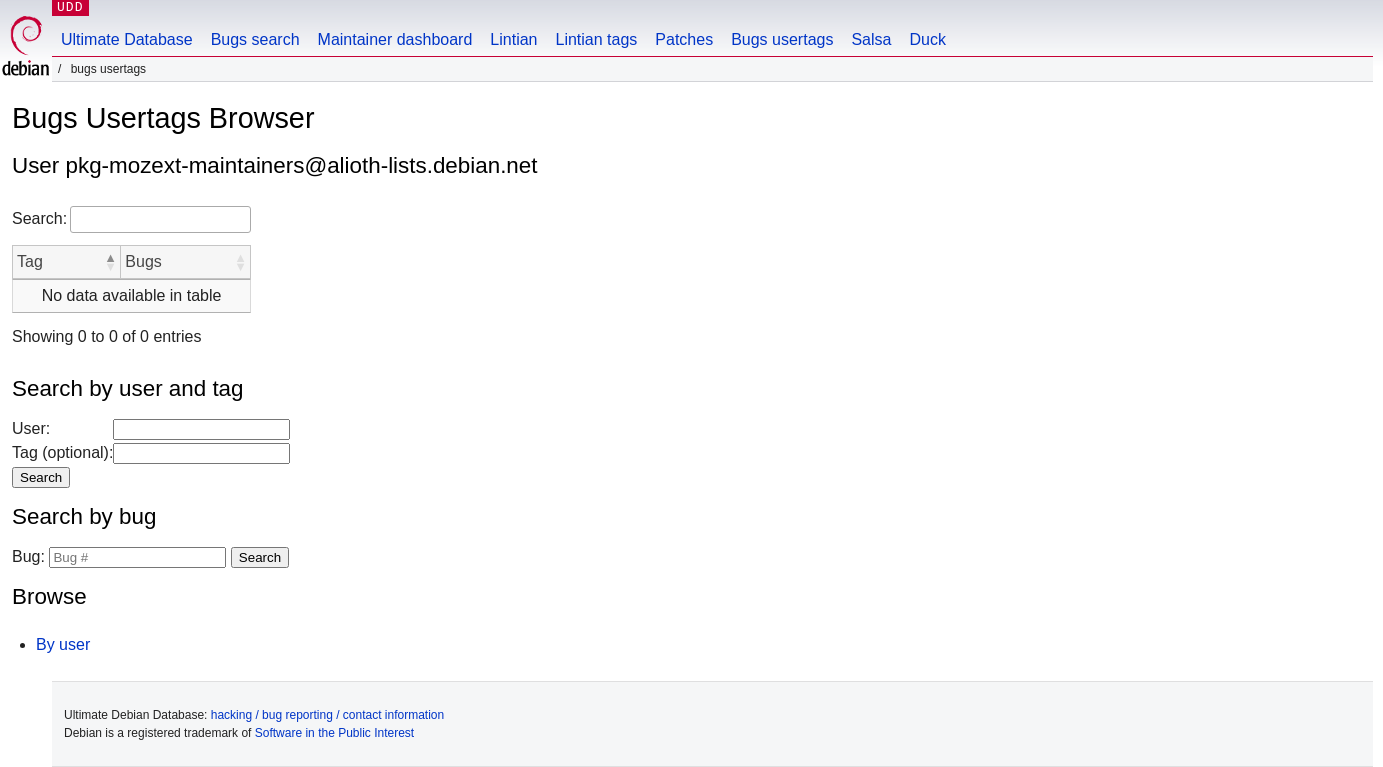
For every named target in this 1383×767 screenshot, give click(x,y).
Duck (927, 39)
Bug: (28, 556)
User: (31, 428)
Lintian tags (596, 39)
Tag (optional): (62, 452)
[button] (110, 262)
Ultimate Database (127, 39)
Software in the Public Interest (334, 733)
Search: (39, 218)
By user (63, 644)
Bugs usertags (782, 39)
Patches (684, 39)
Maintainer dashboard (395, 39)
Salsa (871, 39)
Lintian (513, 39)
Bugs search (255, 39)
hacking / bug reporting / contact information (327, 715)
